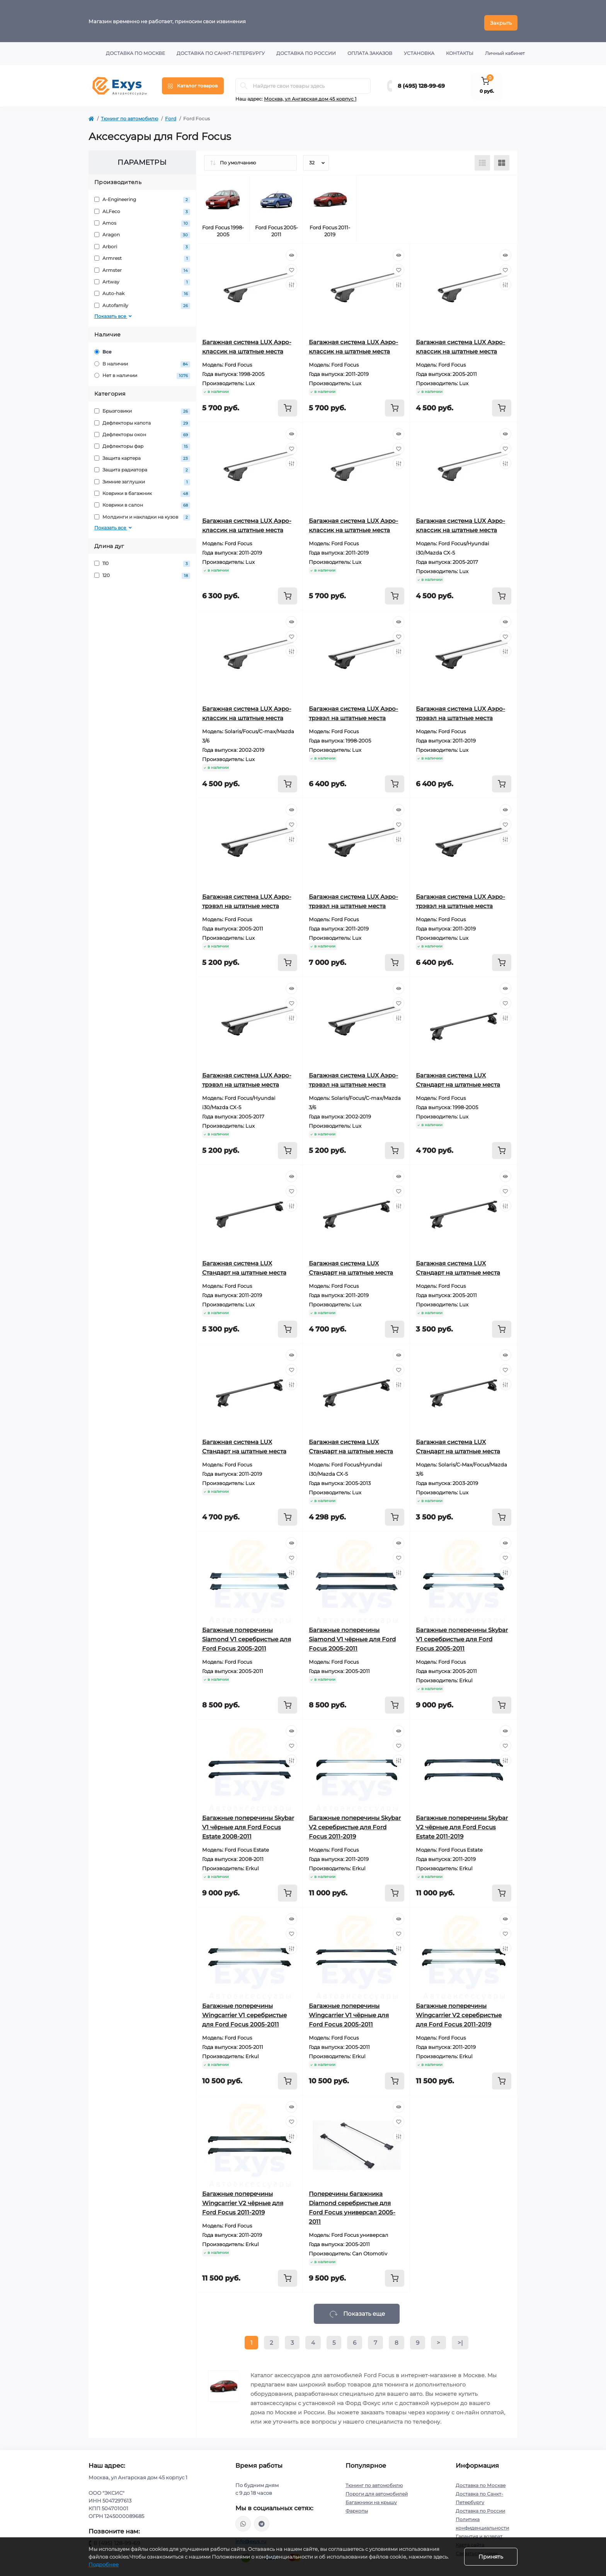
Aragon (142, 231)
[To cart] (287, 404)
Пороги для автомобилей (377, 2490)
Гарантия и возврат (479, 2533)
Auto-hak (142, 290)
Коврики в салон (142, 501)
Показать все (113, 313)
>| (460, 2339)
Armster (142, 266)
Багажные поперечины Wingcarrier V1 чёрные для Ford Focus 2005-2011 (349, 2012)
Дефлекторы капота (142, 419)
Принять (490, 2556)
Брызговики (142, 408)
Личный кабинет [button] (505, 50)
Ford (170, 115)
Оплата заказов (369, 50)
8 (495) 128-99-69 (421, 82)
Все (103, 348)
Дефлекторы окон (142, 431)
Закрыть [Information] (501, 19)
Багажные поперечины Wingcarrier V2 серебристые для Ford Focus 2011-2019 (459, 2012)
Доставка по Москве (135, 50)
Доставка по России (306, 50)
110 (142, 560)
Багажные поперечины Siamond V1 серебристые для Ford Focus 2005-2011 (246, 1636)
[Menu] (193, 82)
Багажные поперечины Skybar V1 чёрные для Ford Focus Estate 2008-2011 (248, 1824)
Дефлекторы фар (142, 443)
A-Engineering (142, 196)
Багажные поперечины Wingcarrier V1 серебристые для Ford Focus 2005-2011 (244, 2012)
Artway (142, 278)
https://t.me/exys (262, 2520)
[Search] (243, 82)
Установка (419, 50)
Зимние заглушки (142, 478)
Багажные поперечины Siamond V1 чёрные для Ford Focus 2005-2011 (352, 1636)
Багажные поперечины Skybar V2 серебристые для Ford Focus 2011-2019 (355, 1824)
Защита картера (142, 455)
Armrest (142, 255)
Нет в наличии (142, 372)
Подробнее (104, 2564)
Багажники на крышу (371, 2499)
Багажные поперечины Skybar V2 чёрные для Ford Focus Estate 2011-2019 (462, 1824)
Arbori (142, 243)
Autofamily (142, 302)
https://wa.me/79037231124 (243, 2520)
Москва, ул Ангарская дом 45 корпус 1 (310, 95)
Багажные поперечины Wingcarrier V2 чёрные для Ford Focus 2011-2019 (242, 2199)
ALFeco (142, 208)
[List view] (482, 159)
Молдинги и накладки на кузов (142, 513)
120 (142, 571)
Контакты (459, 50)
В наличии (142, 360)
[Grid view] (501, 159)
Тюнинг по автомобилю (129, 115)
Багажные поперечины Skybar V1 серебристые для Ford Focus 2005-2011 (462, 1636)
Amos (142, 220)
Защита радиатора (142, 466)
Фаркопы (357, 2507)
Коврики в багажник (142, 490)
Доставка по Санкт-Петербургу (221, 50)
